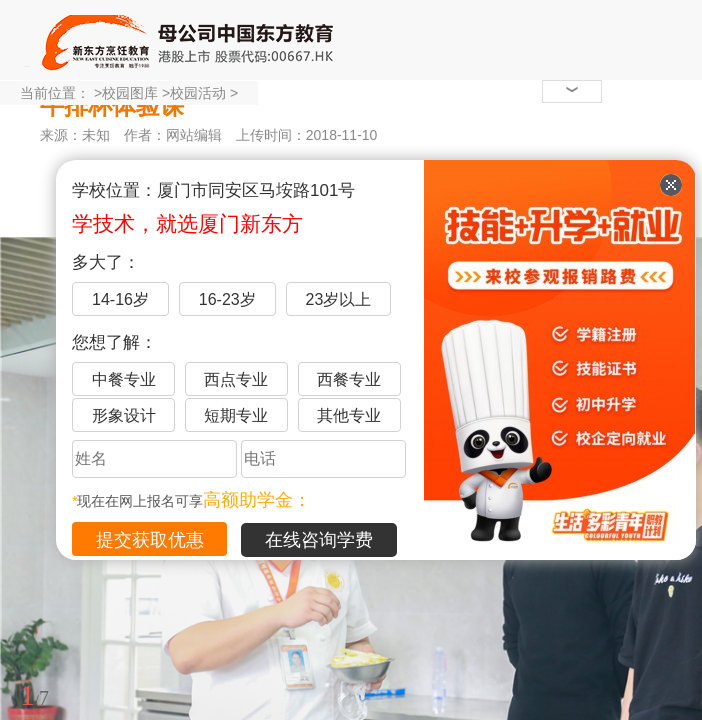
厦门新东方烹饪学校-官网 (190, 40)
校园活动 (198, 93)
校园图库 (130, 93)
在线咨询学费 (319, 540)
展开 (675, 603)
